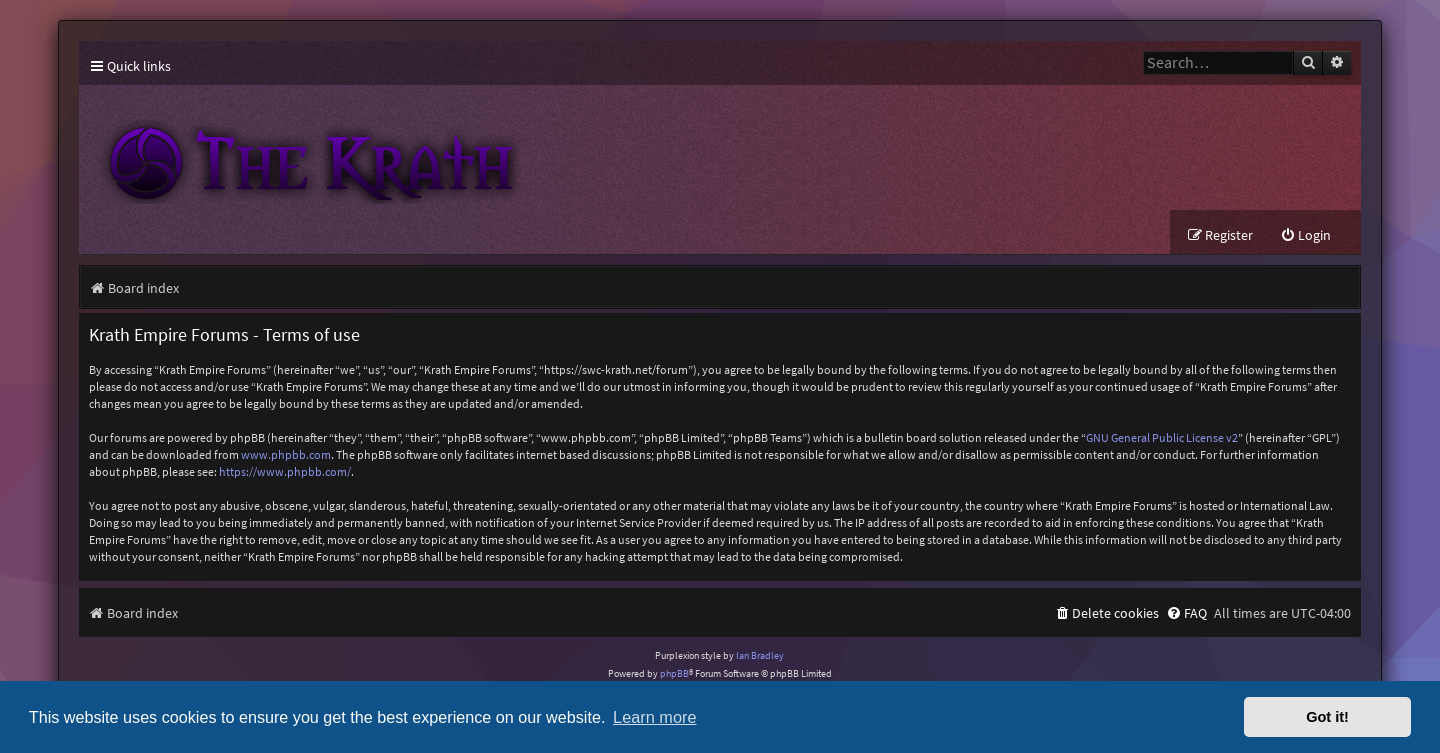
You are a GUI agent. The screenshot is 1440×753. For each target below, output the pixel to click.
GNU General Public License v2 (1162, 437)
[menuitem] (1305, 235)
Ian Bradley (760, 655)
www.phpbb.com (286, 454)
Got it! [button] (1327, 717)
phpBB (674, 673)
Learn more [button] (654, 717)
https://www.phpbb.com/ (285, 471)
